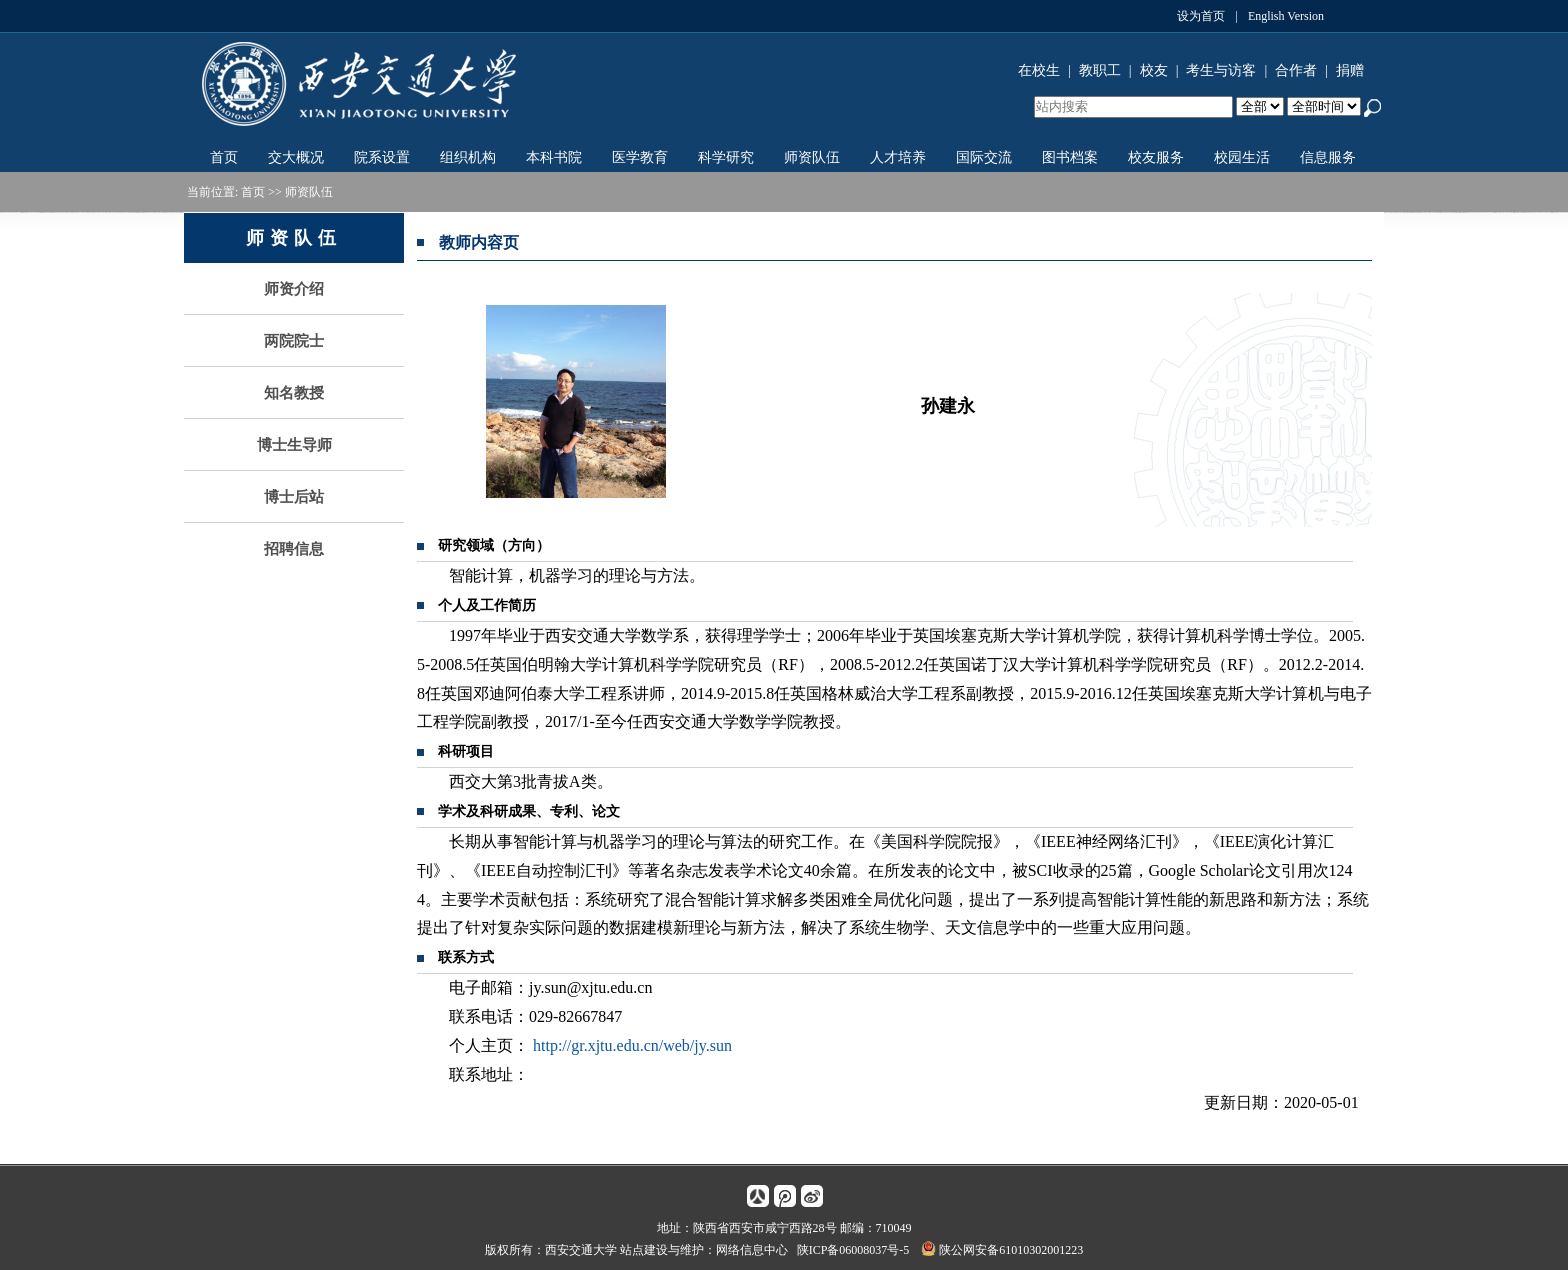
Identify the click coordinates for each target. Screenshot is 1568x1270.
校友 (1154, 70)
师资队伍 (812, 157)
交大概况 (296, 157)
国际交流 (984, 157)
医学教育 (640, 157)
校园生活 (1242, 157)
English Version (1286, 16)
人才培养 (898, 157)
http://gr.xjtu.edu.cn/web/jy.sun (632, 1045)
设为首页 (1201, 16)
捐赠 (1350, 70)
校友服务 (1156, 157)
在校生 (1039, 70)
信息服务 (1328, 157)
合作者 (1296, 70)
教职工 (1100, 70)
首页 (224, 157)
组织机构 (468, 157)
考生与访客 (1221, 70)
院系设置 (382, 157)
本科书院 (554, 157)
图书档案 (1070, 157)
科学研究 (726, 157)
